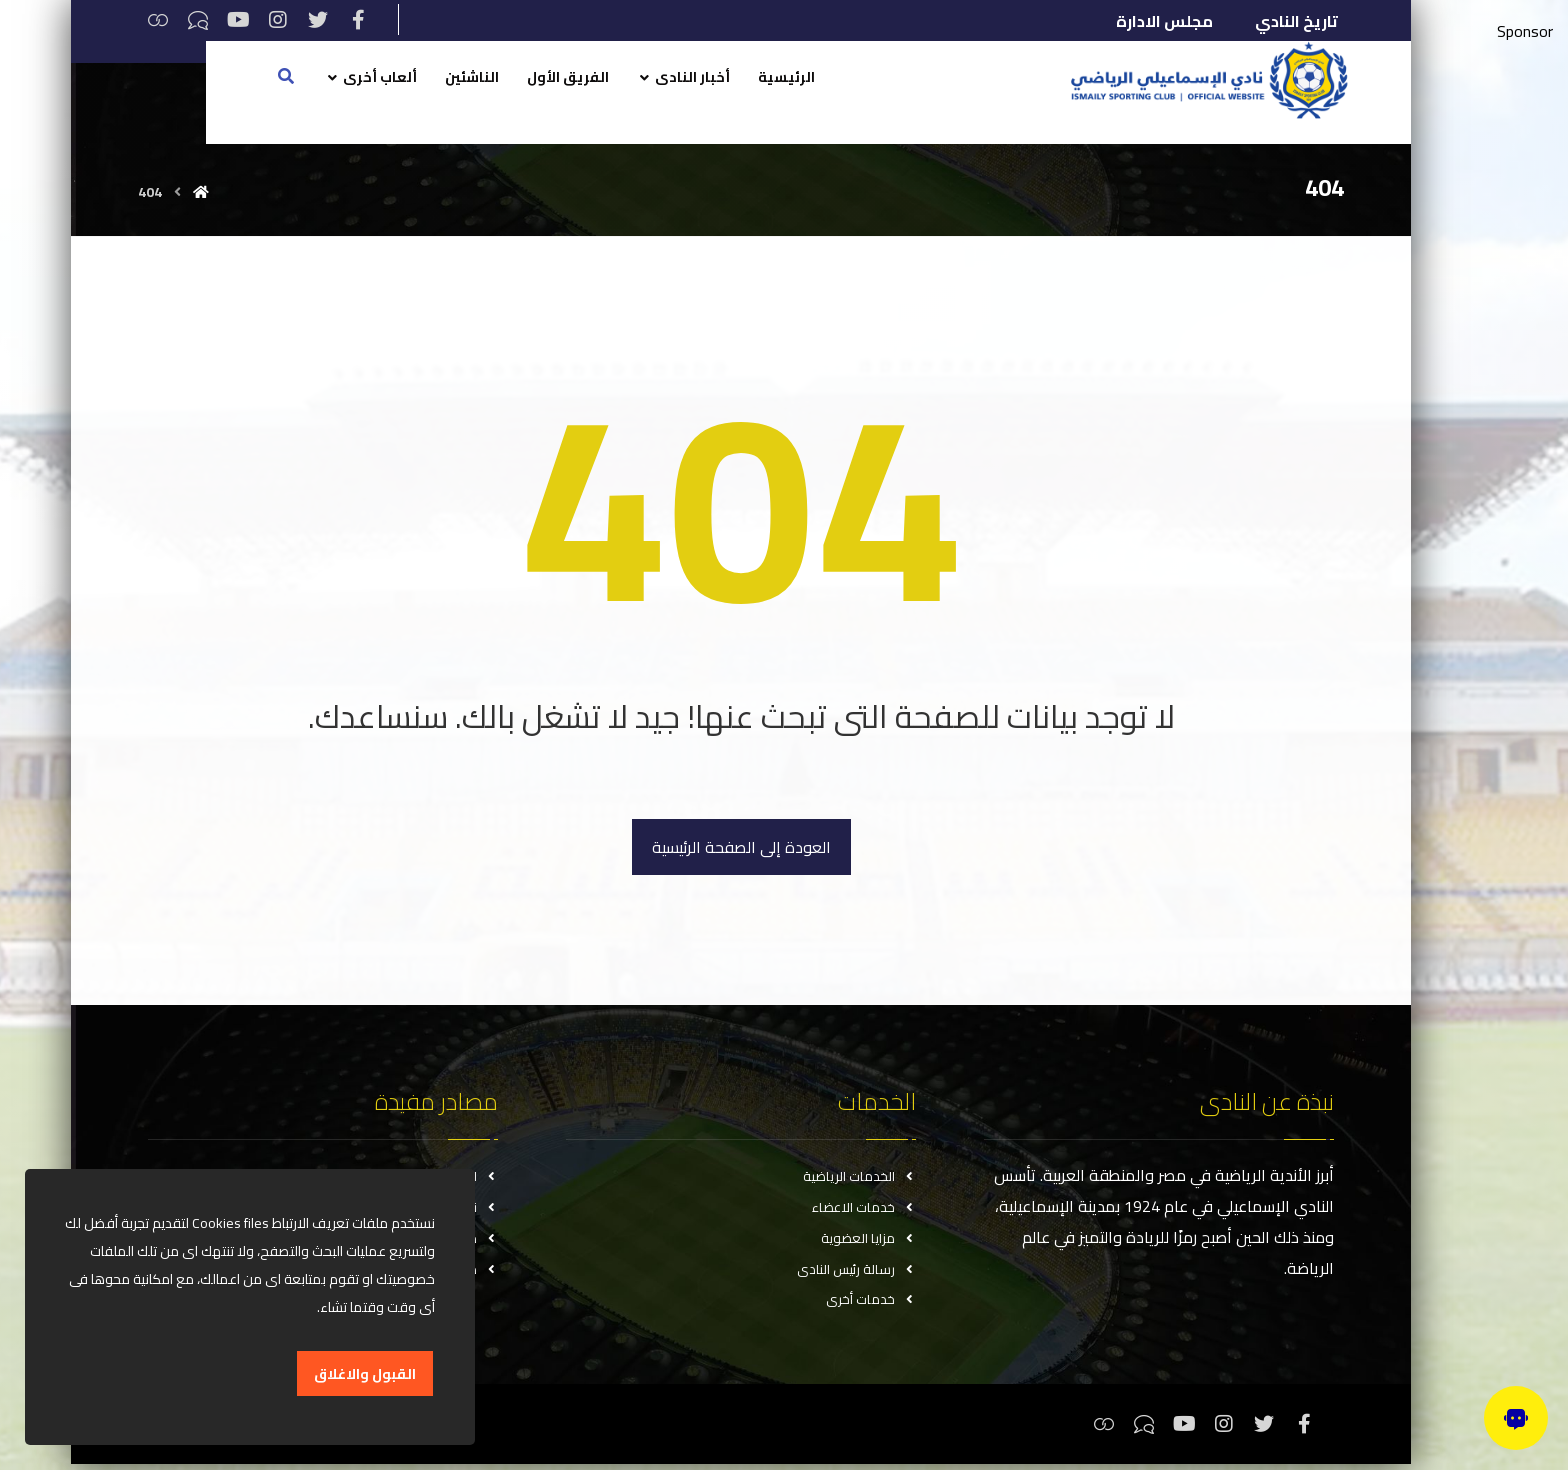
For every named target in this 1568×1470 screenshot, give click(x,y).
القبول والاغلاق (365, 1374)
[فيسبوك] (358, 20)
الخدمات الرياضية (859, 1177)
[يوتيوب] (238, 20)
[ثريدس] (158, 20)
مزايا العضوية (868, 1241)
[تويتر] (318, 20)
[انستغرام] (278, 20)
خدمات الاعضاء (864, 1209)
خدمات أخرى (871, 1305)
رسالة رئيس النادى (856, 1273)
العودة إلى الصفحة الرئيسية (741, 847)
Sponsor (1525, 31)
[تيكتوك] (198, 20)
